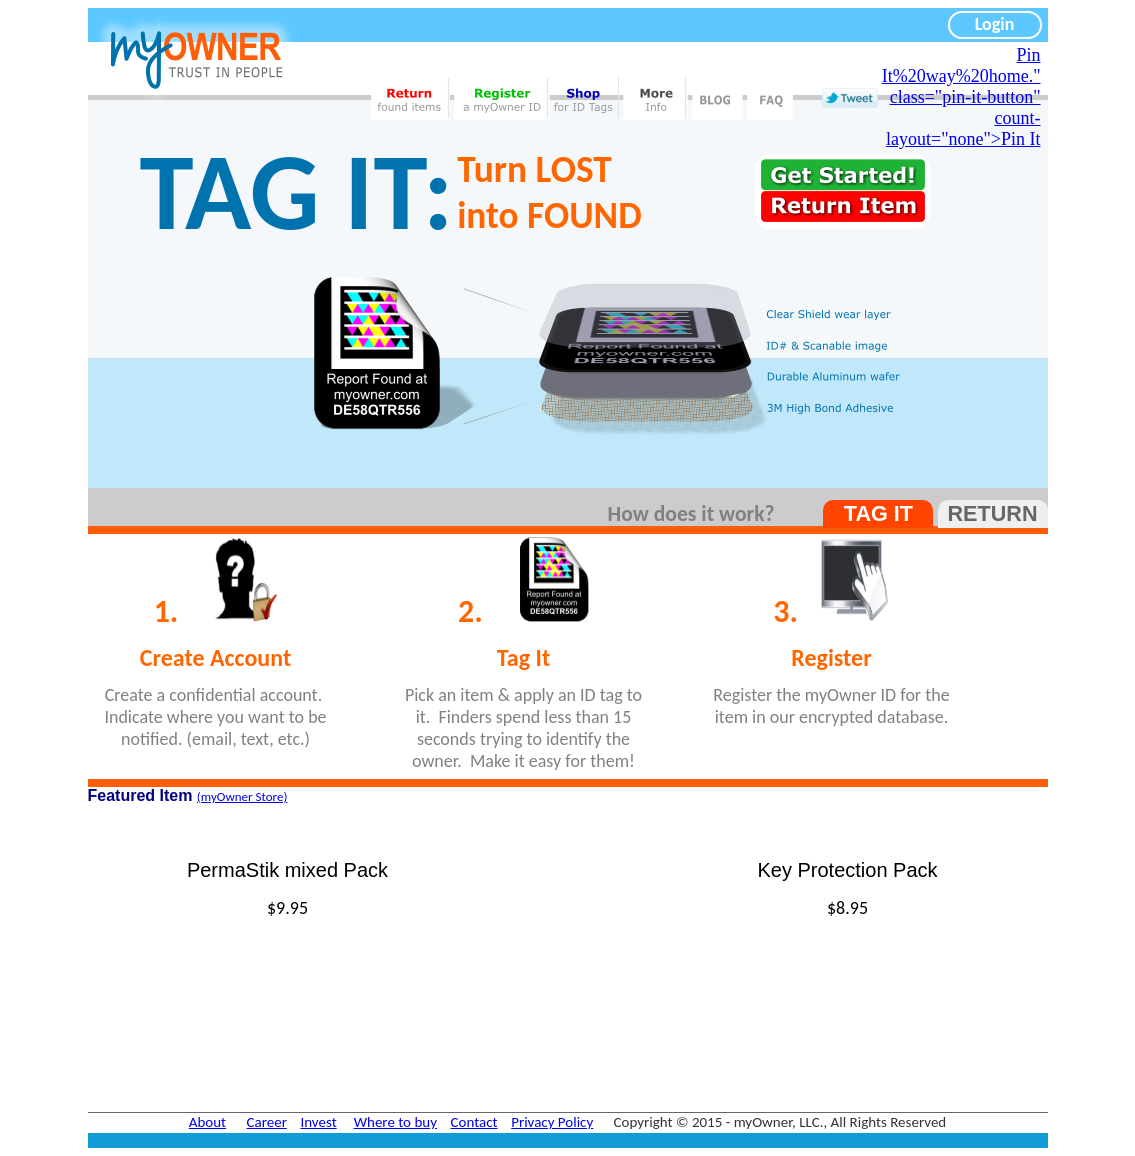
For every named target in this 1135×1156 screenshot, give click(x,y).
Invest (318, 1122)
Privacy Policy (552, 1122)
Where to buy (395, 1122)
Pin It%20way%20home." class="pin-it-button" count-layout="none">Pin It (961, 97)
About (207, 1122)
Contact (474, 1122)
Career (267, 1122)
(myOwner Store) (242, 796)
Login (995, 24)
